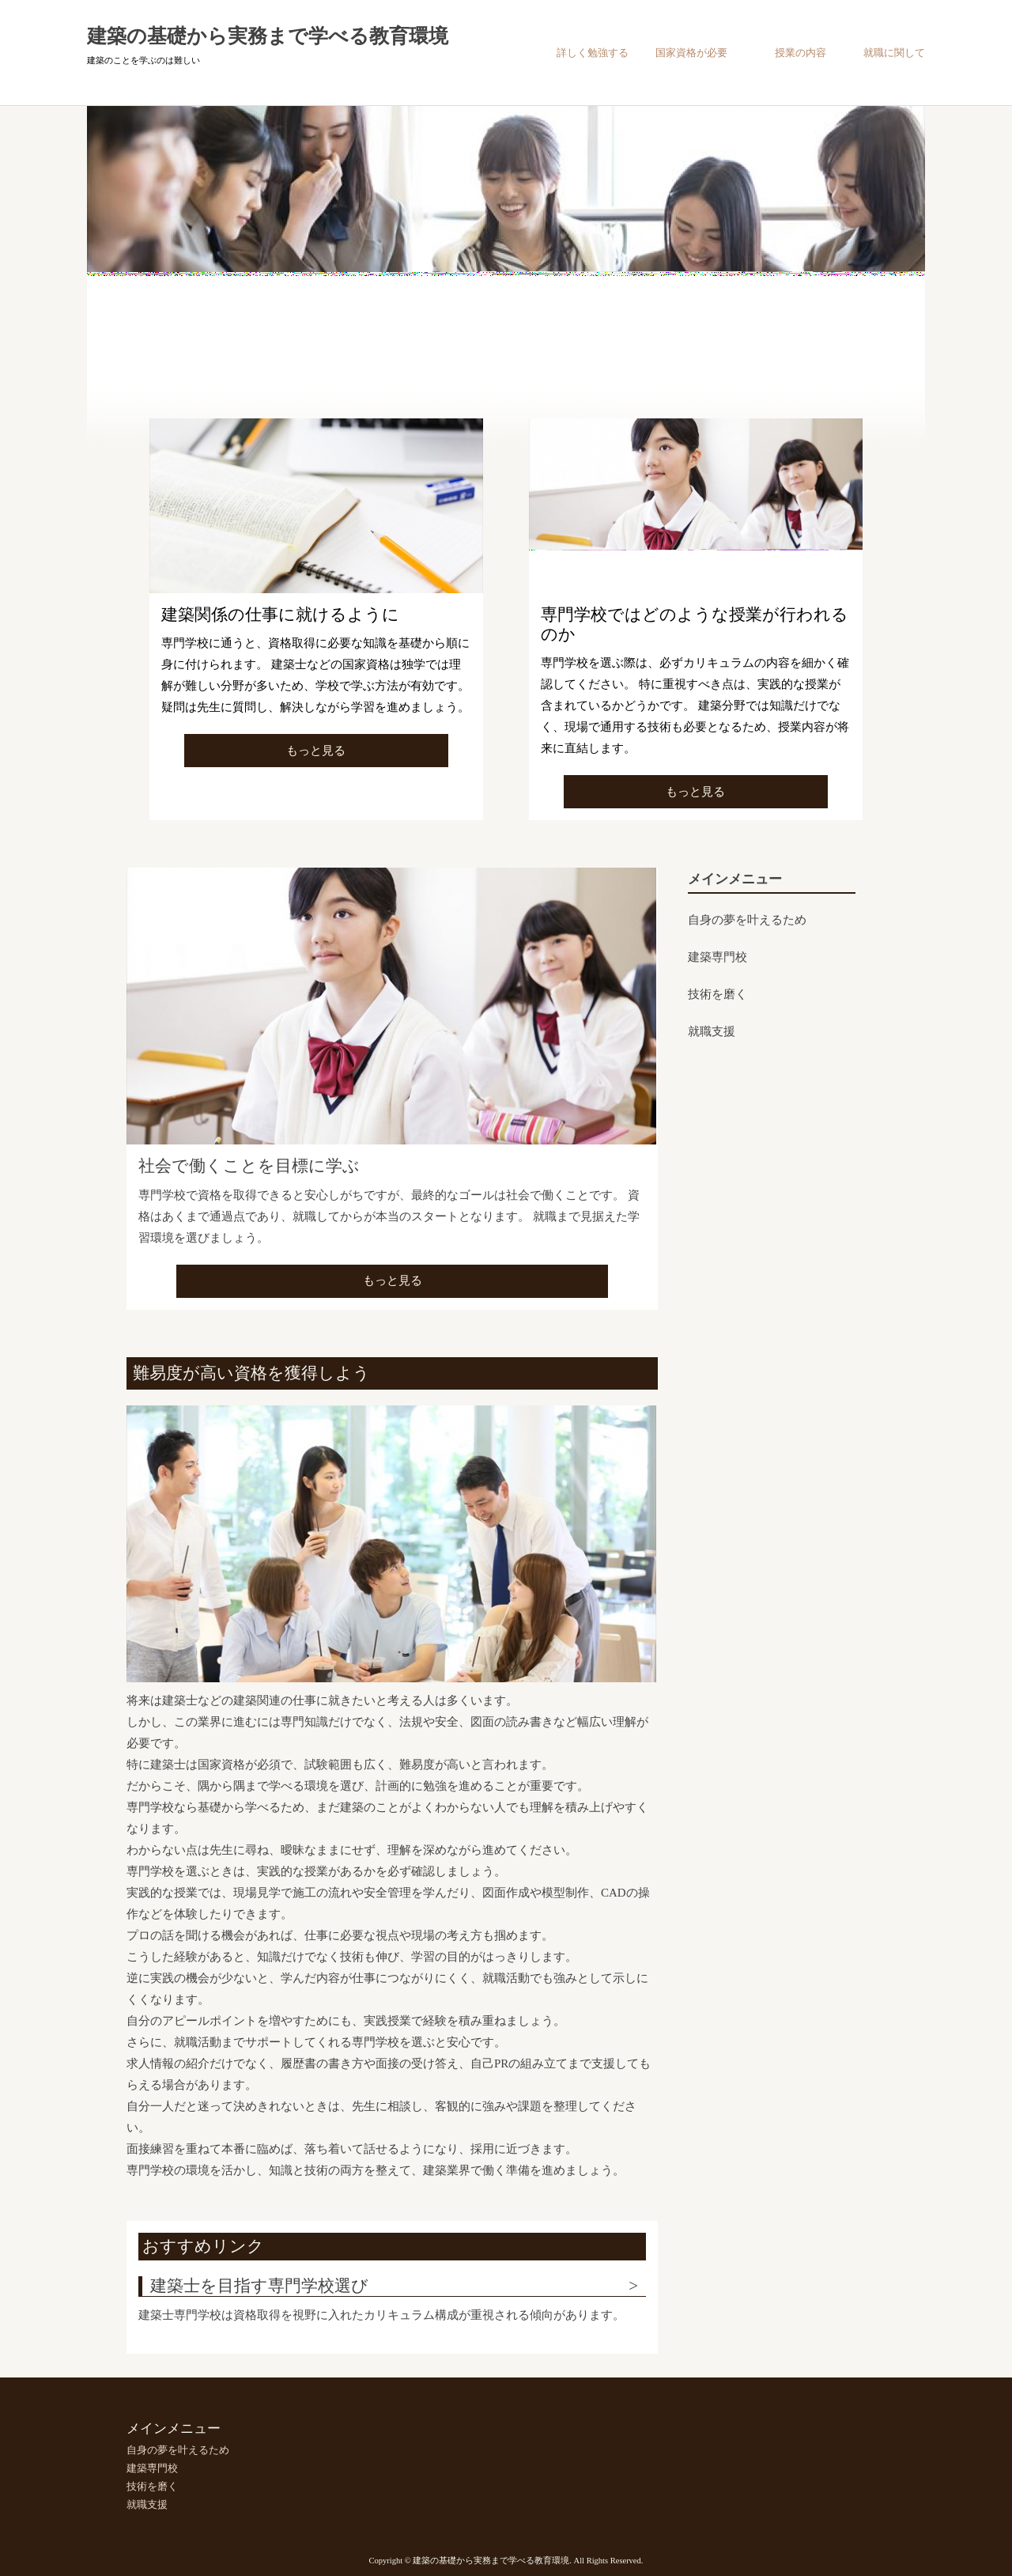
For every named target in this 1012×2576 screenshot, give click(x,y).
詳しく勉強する (593, 53)
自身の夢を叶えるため (747, 920)
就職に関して (894, 53)
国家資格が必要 (691, 53)
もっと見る (316, 750)
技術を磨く (717, 994)
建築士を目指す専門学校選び (259, 2285)
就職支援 (711, 1031)
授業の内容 (800, 53)
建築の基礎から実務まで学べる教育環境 (267, 36)
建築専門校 (717, 957)
